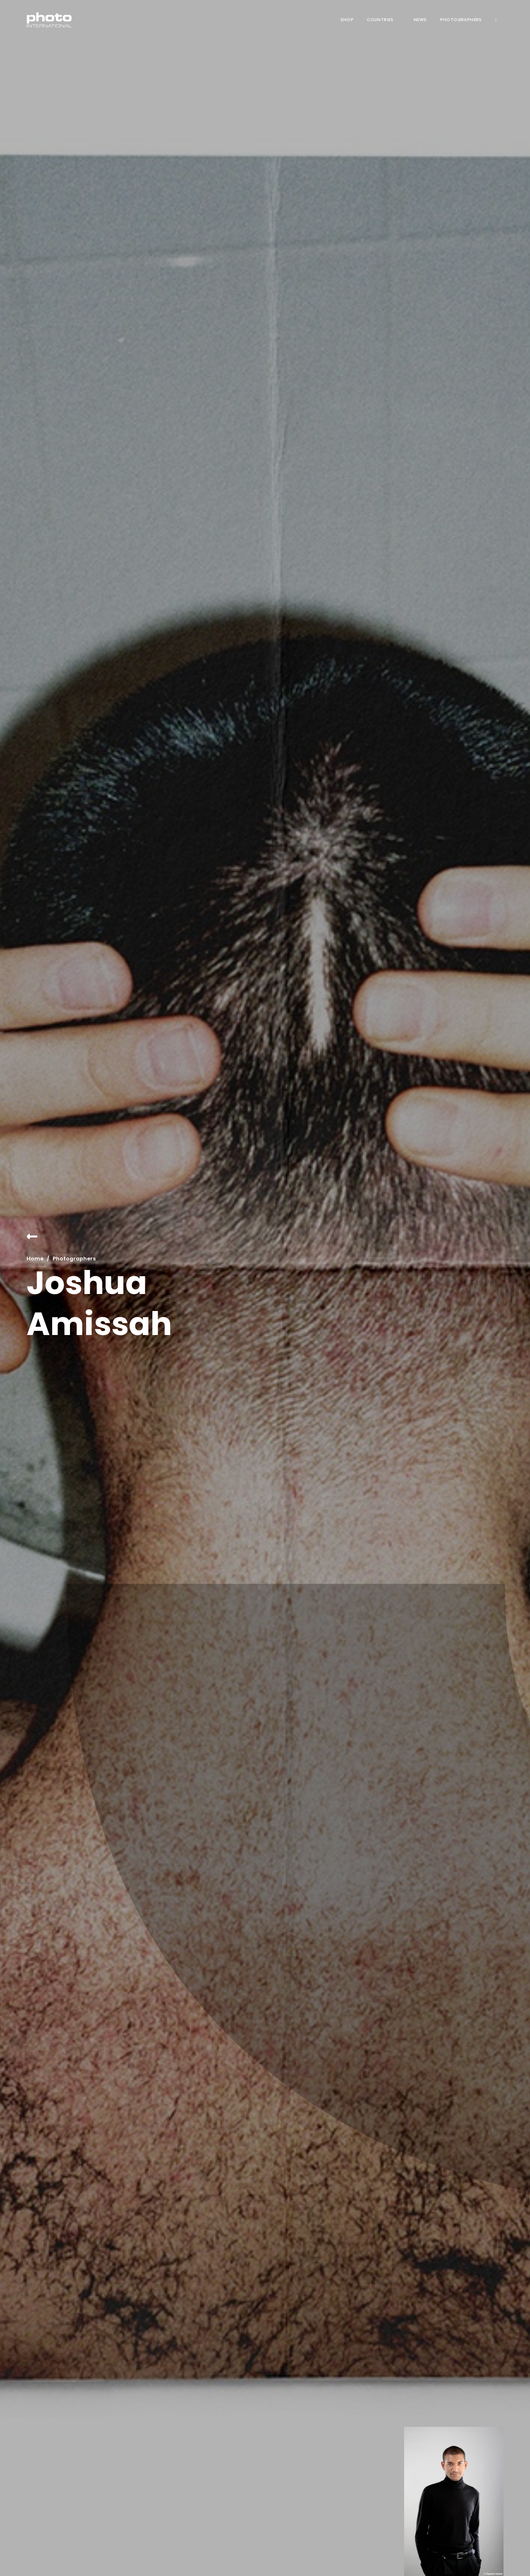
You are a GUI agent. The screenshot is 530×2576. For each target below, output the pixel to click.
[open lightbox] (454, 2501)
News (420, 20)
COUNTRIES (380, 20)
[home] (49, 20)
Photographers (461, 20)
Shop (347, 20)
